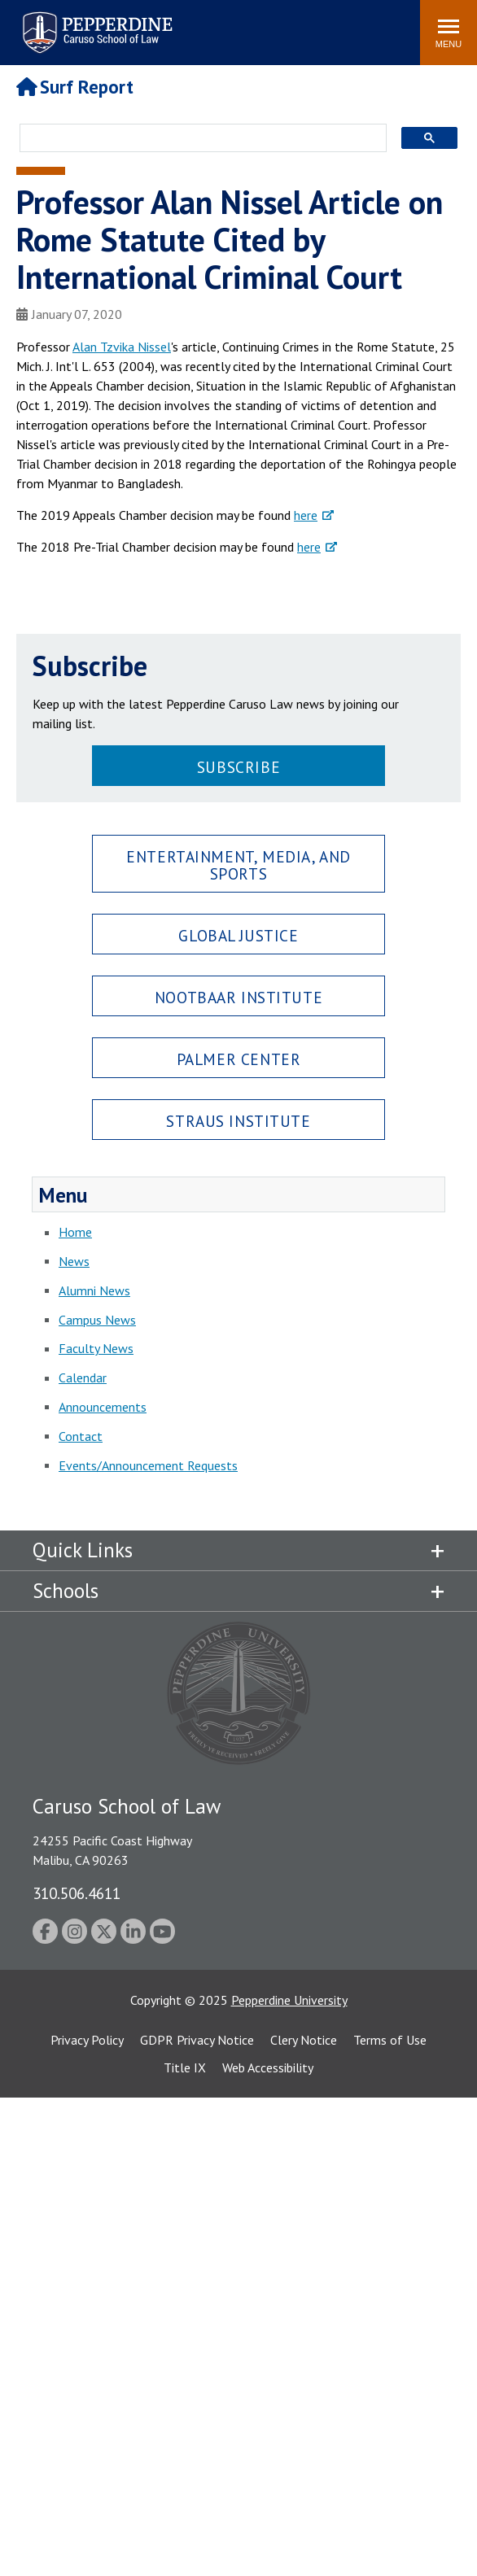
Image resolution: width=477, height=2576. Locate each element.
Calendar (83, 1377)
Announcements (103, 1407)
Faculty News (96, 1348)
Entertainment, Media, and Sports (238, 865)
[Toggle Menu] (448, 32)
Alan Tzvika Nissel (121, 346)
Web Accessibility (267, 2067)
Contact (81, 1436)
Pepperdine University (289, 2000)
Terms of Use (390, 2040)
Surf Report (74, 86)
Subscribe (238, 767)
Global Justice (238, 935)
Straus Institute (238, 1121)
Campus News (97, 1320)
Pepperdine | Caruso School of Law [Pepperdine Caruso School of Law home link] (94, 22)
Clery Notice (303, 2040)
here (305, 515)
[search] (198, 139)
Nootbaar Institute (238, 997)
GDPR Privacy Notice (197, 2040)
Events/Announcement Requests (148, 1465)
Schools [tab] (65, 1591)
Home (75, 1232)
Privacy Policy (87, 2040)
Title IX (185, 2067)
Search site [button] (186, 24)
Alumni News (94, 1290)
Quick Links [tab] (83, 1550)
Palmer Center (239, 1059)
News (74, 1261)
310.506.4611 (76, 1893)
